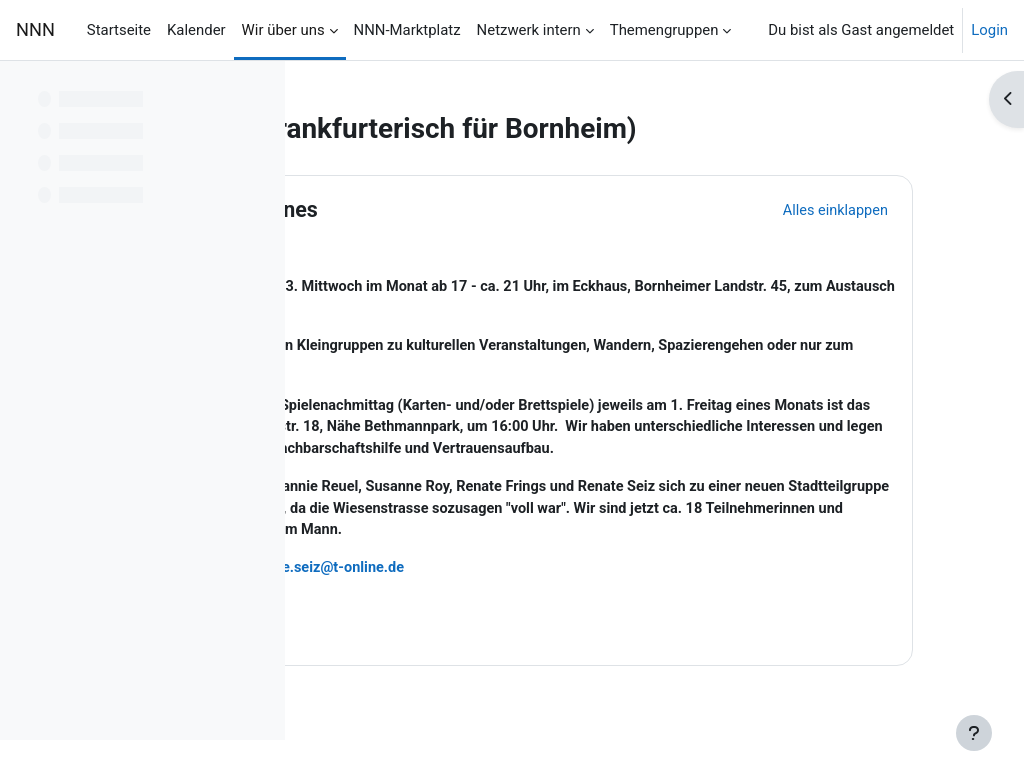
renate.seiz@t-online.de (526, 597)
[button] (359, 210)
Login (989, 30)
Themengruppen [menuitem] (664, 30)
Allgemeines (453, 209)
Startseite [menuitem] (119, 30)
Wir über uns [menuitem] (283, 30)
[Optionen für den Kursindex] (259, 90)
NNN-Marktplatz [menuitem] (407, 30)
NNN (35, 29)
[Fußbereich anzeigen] (974, 733)
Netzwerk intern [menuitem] (529, 30)
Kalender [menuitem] (196, 30)
